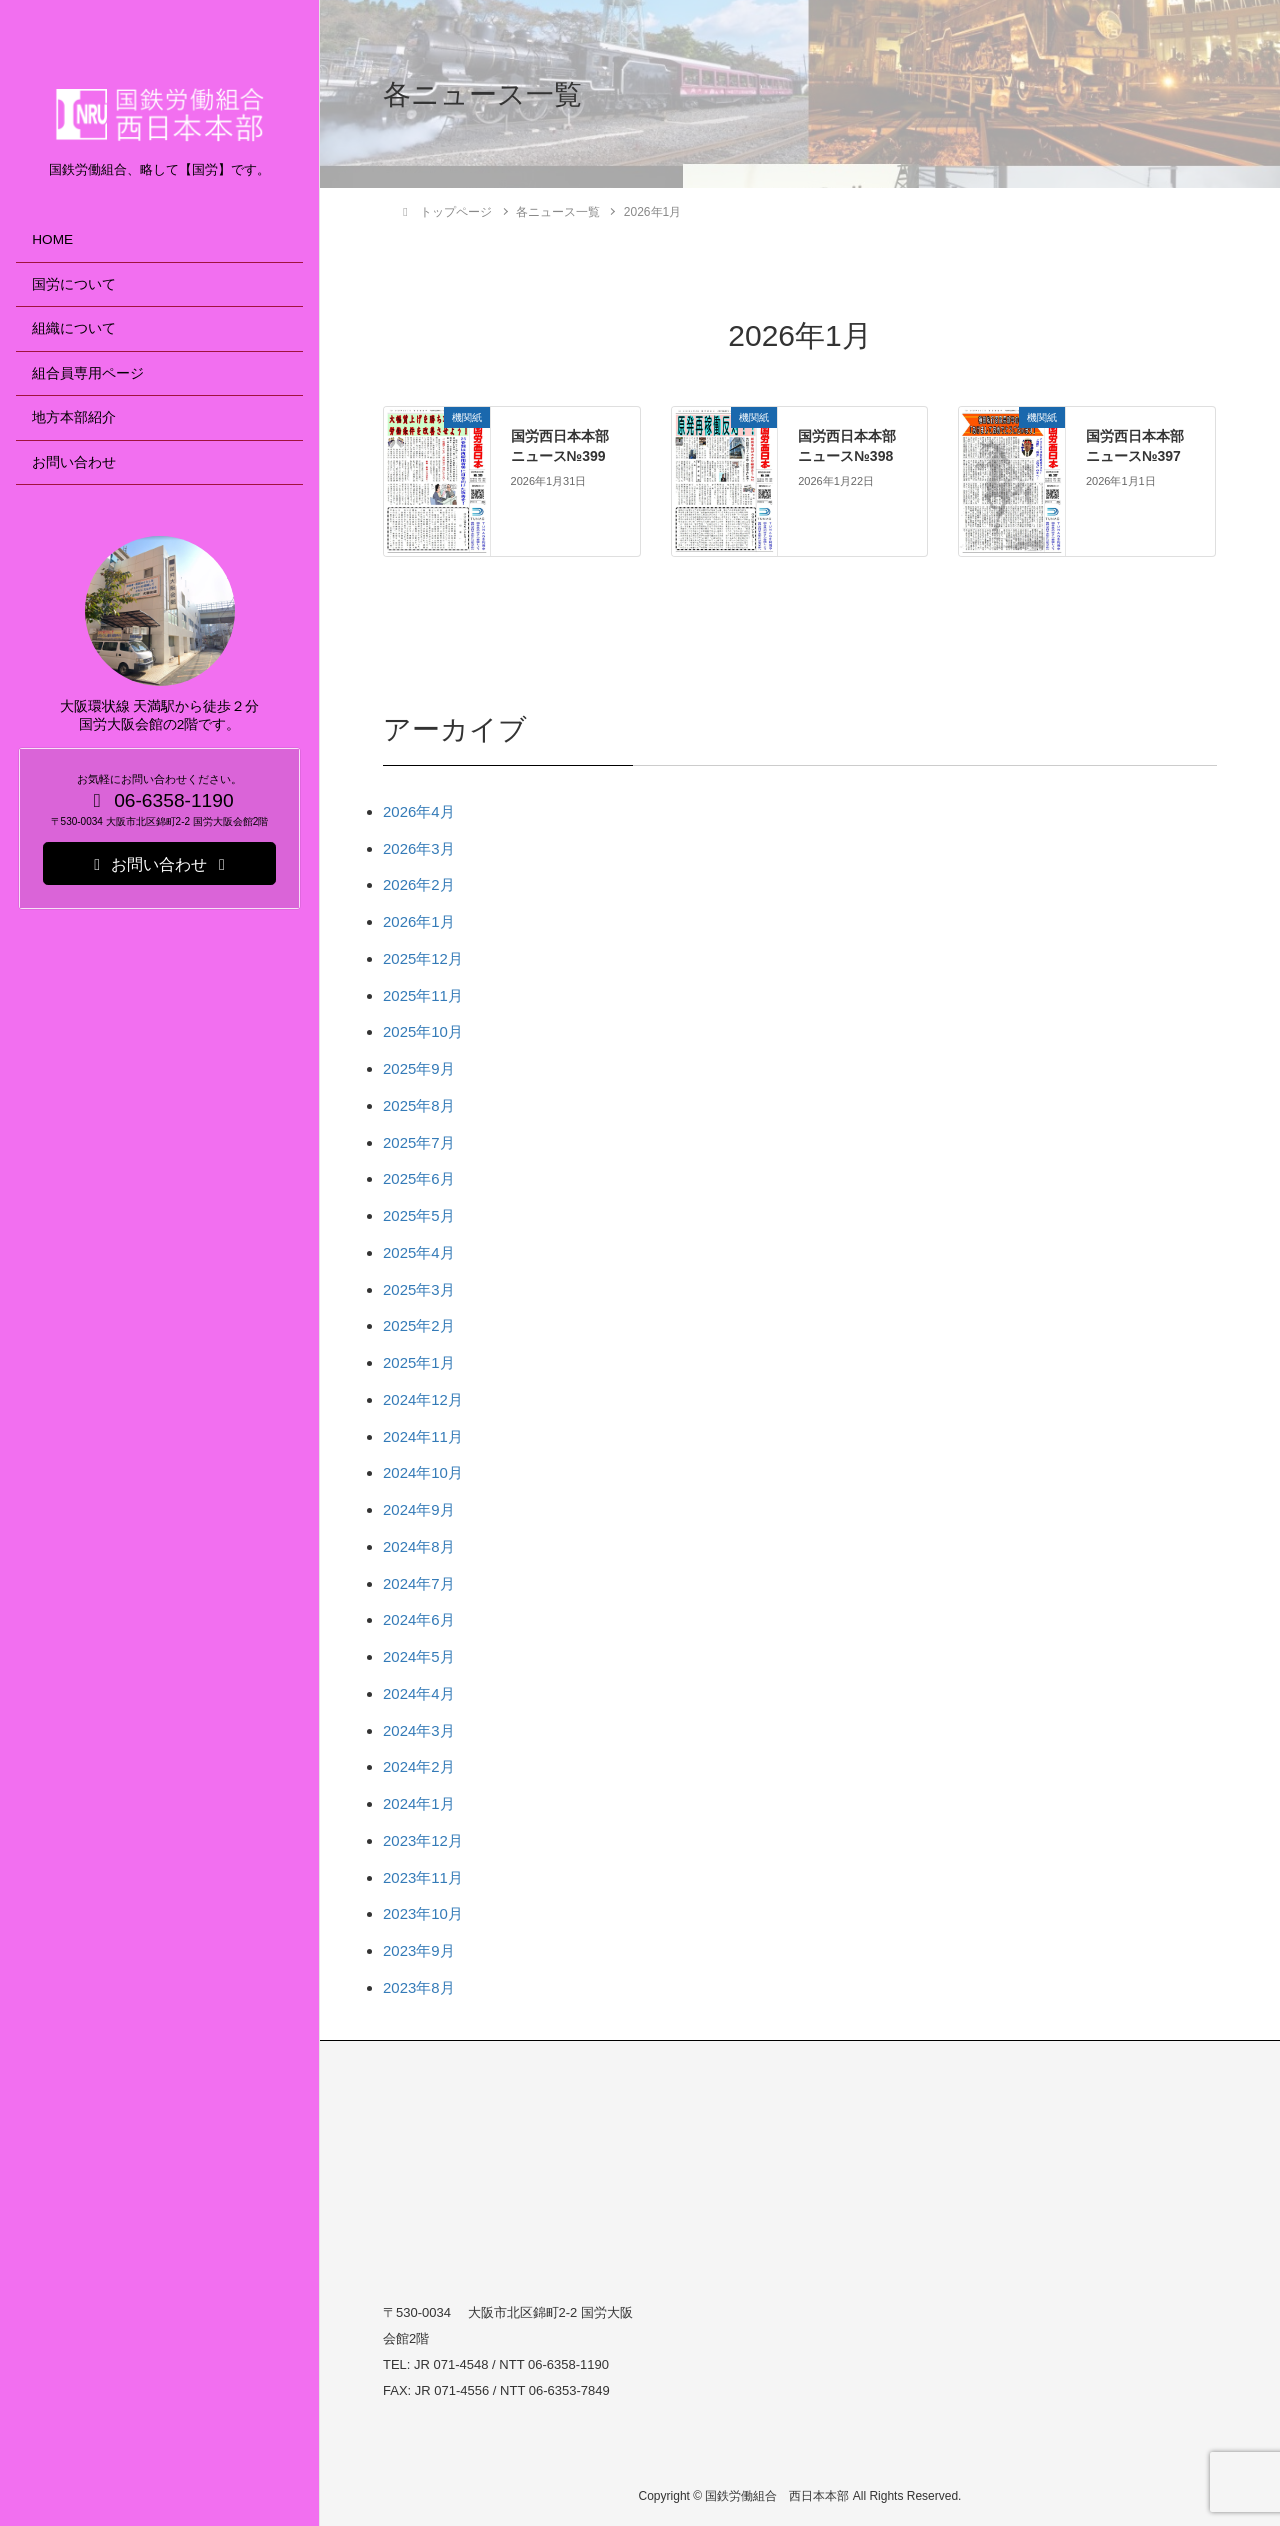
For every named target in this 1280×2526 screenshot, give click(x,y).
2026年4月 (419, 811)
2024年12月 (423, 1399)
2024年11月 (423, 1436)
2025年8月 (419, 1105)
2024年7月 (419, 1583)
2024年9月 (419, 1509)
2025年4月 (419, 1252)
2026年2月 (419, 884)
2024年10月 (423, 1472)
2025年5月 (419, 1215)
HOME (52, 239)
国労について (74, 284)
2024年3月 (419, 1730)
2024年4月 (419, 1693)
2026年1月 (419, 921)
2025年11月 (423, 995)
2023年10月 (423, 1913)
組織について (74, 328)
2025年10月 (423, 1031)
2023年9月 (419, 1950)
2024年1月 (419, 1803)
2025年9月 (419, 1068)
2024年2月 (419, 1766)
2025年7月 (419, 1142)
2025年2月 (419, 1325)
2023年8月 (419, 1987)
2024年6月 (419, 1619)
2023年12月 (423, 1840)
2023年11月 (423, 1877)
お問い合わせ (74, 462)
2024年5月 (419, 1656)
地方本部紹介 (74, 417)
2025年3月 (419, 1289)
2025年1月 (419, 1362)
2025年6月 (419, 1178)
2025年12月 (423, 958)
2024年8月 (419, 1546)
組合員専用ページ (88, 373)
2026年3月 (419, 848)
